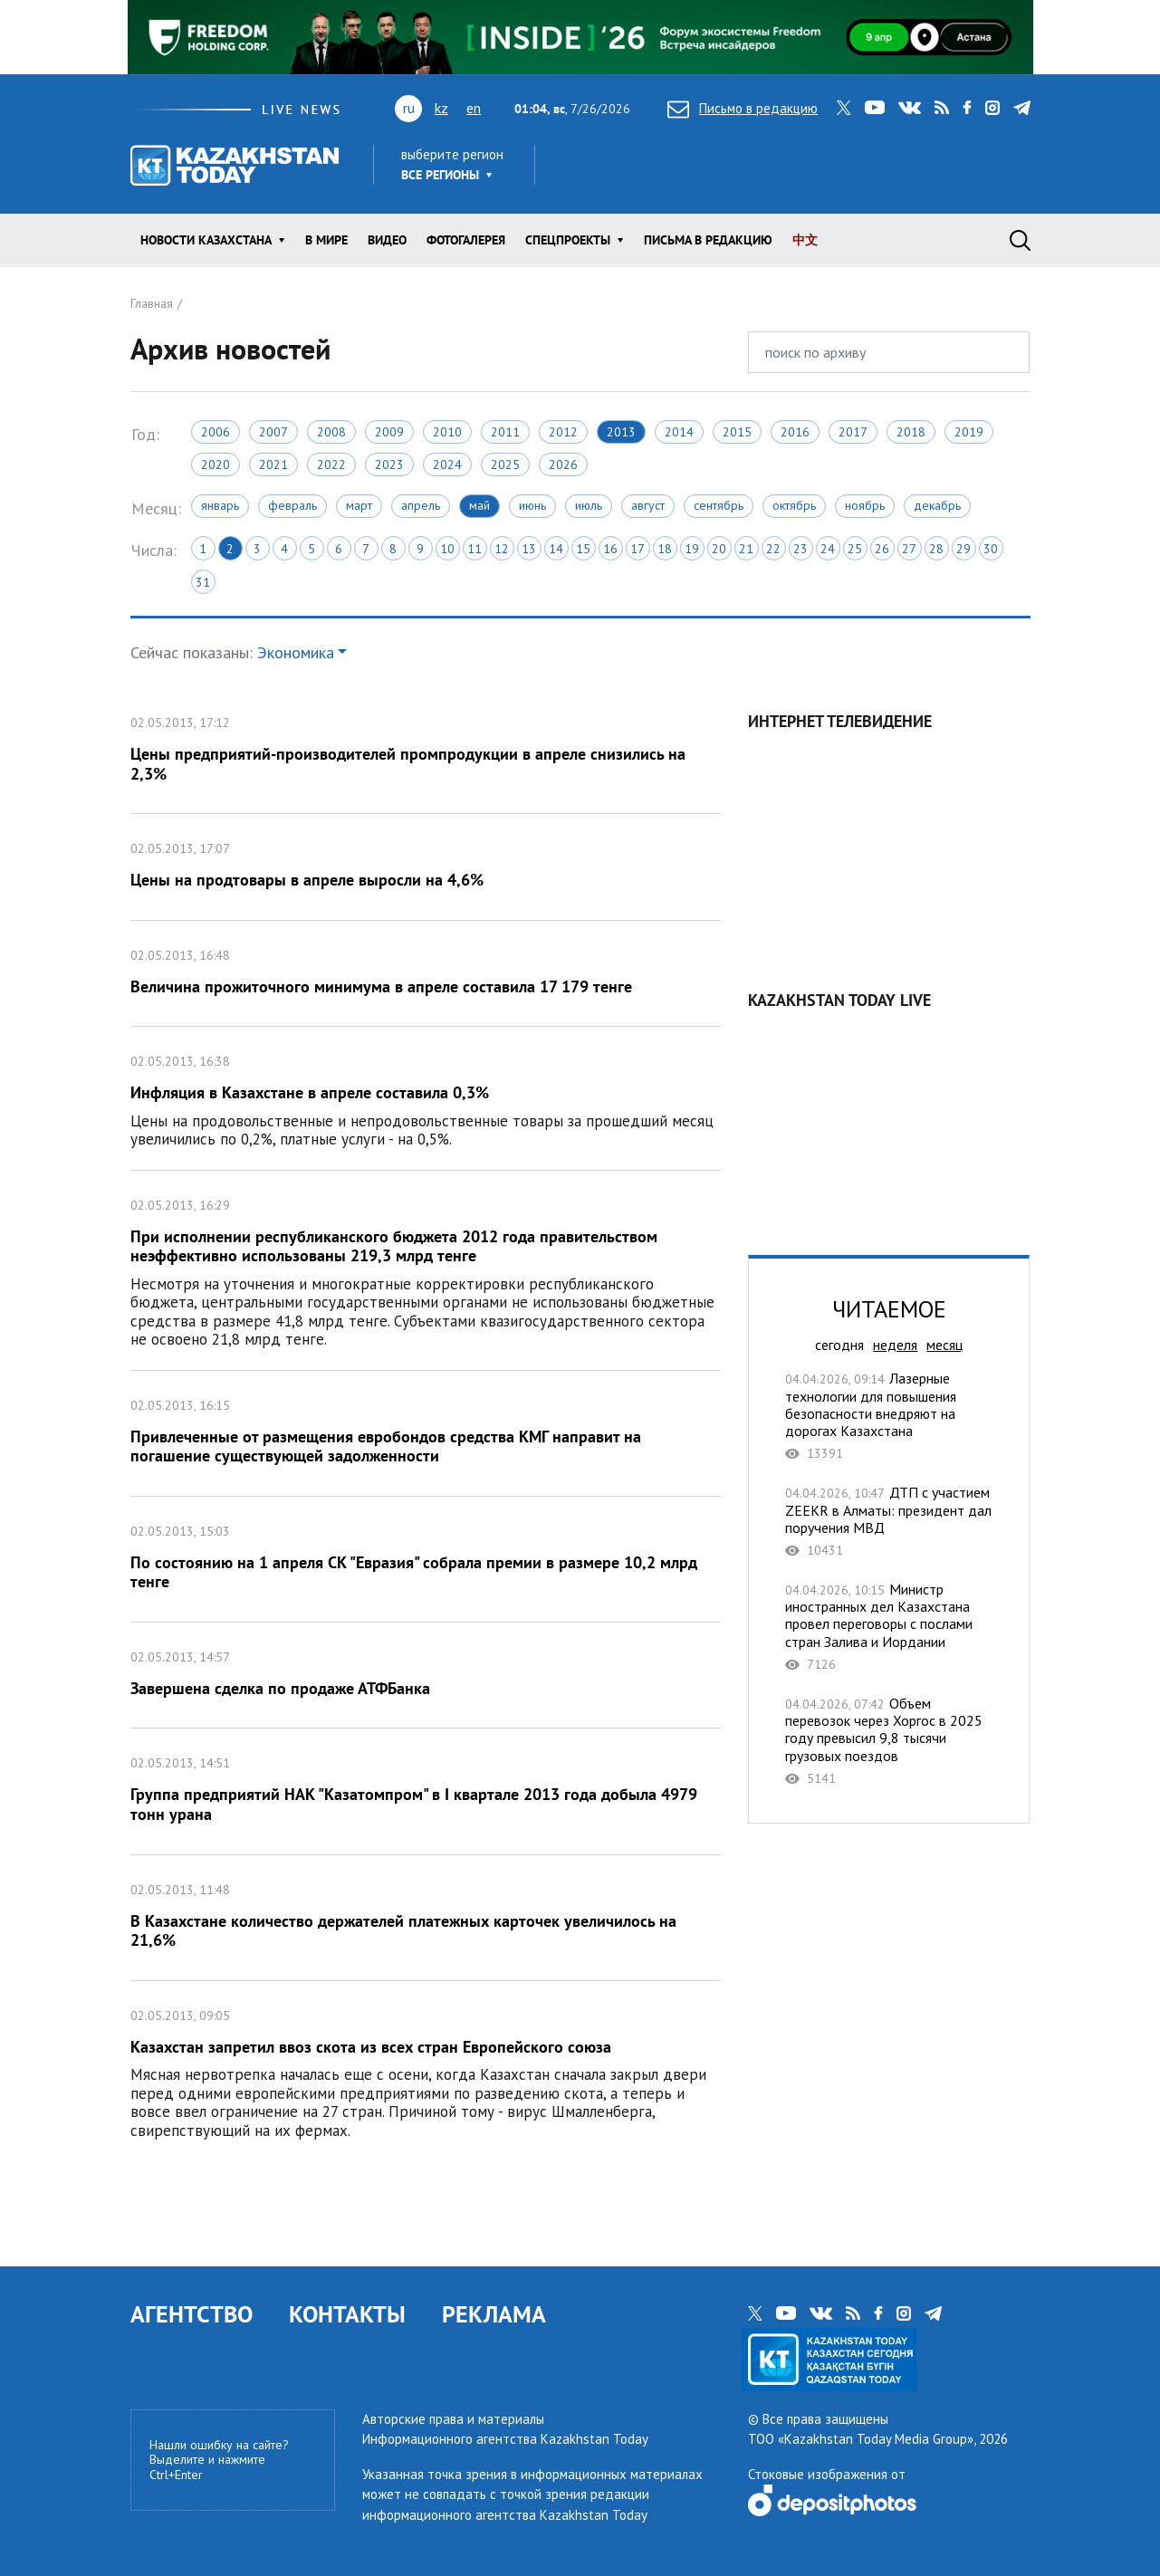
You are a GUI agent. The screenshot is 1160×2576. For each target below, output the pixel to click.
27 (909, 549)
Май (479, 505)
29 (963, 549)
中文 (805, 240)
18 (664, 549)
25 (855, 549)
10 (447, 549)
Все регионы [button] (440, 175)
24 (827, 549)
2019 (968, 432)
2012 (563, 432)
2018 (910, 432)
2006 (215, 432)
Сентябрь (718, 505)
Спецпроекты (567, 240)
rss (942, 108)
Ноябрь (865, 505)
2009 (389, 432)
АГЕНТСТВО (191, 2314)
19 (692, 549)
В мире (326, 240)
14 (556, 549)
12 (501, 549)
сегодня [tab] (839, 1345)
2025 (505, 464)
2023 (389, 464)
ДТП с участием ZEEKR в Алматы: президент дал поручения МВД (888, 1521)
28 (936, 549)
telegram (1022, 108)
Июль (588, 505)
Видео (387, 240)
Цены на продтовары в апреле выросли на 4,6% (426, 867)
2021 (273, 464)
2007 (273, 432)
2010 (447, 432)
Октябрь (794, 505)
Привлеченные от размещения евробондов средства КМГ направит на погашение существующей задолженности (426, 1433)
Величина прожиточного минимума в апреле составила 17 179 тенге (426, 974)
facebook (967, 108)
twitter (844, 108)
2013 (621, 432)
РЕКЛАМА (494, 2314)
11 (474, 549)
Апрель (420, 505)
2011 (505, 432)
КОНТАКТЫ (347, 2314)
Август (648, 505)
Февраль (292, 505)
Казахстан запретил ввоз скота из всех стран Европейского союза (426, 2071)
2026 (563, 464)
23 (800, 549)
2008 (331, 432)
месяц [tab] (944, 1345)
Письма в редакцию (708, 240)
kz (441, 108)
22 (773, 549)
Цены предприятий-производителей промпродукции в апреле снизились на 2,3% (426, 750)
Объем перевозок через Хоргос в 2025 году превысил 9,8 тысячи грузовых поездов (888, 1740)
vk (909, 108)
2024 (447, 464)
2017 (853, 432)
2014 (679, 432)
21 (746, 549)
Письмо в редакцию (742, 108)
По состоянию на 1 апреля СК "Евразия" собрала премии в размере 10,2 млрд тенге (426, 1559)
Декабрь (937, 505)
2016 (795, 432)
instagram (992, 108)
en (473, 108)
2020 (215, 464)
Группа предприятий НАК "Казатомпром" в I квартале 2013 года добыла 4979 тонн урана (426, 1791)
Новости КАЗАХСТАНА (206, 240)
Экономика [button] (295, 652)
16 (610, 549)
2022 (331, 464)
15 (583, 549)
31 (203, 582)
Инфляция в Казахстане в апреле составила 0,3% (426, 1098)
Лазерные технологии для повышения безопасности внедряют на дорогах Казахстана (888, 1415)
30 (990, 549)
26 (882, 549)
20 (719, 549)
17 (637, 549)
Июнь (532, 505)
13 (529, 549)
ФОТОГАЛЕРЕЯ (466, 240)
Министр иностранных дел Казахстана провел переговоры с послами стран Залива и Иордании (888, 1626)
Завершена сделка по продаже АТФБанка (426, 1675)
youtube (875, 108)
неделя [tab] (895, 1345)
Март (359, 505)
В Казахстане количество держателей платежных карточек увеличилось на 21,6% (426, 1917)
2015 (737, 432)
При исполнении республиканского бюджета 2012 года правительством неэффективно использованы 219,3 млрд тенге (426, 1270)
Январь (220, 505)
